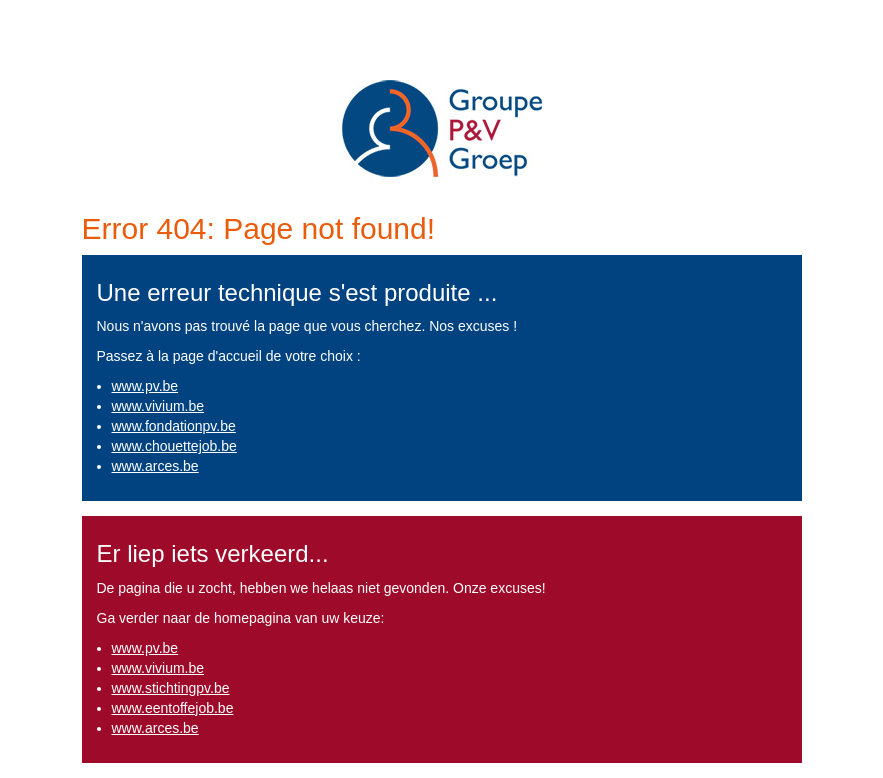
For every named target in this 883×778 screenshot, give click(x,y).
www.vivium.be (158, 406)
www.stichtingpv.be (171, 688)
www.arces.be (155, 466)
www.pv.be (145, 386)
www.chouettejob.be (174, 446)
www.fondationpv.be (174, 426)
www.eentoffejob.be (173, 708)
